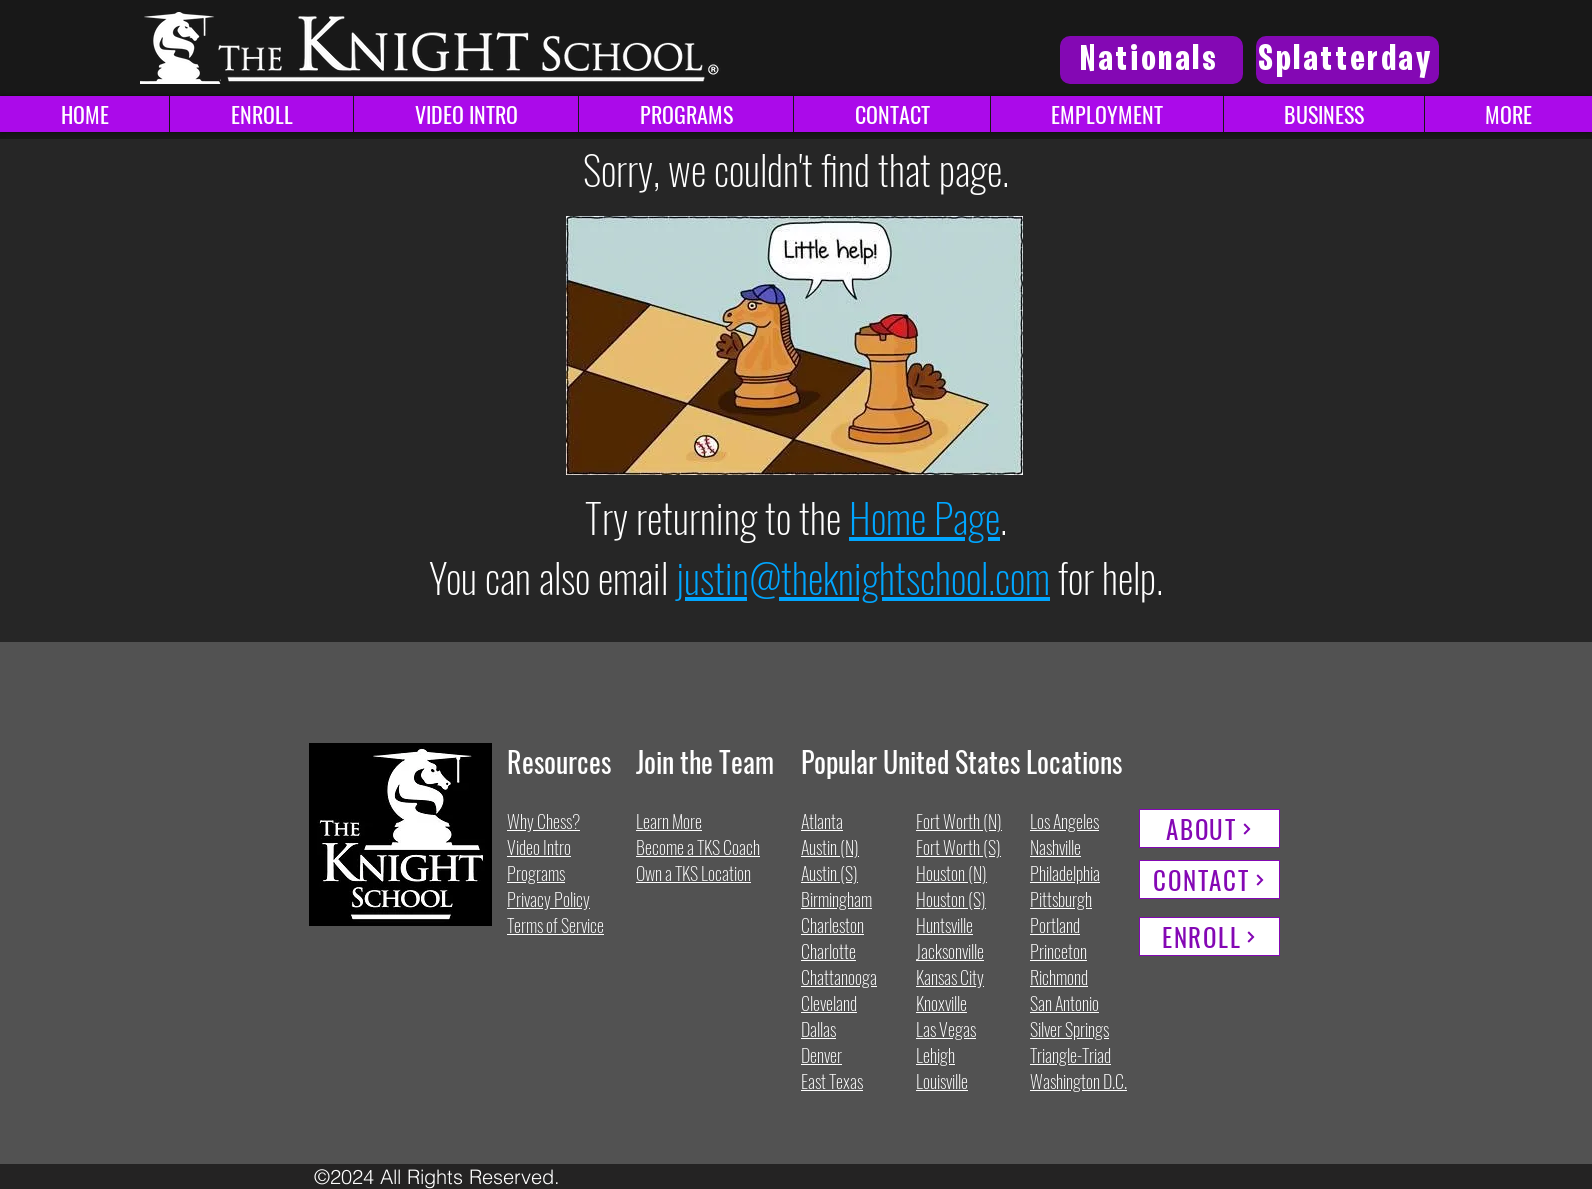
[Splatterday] (1347, 60)
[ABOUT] (1209, 828)
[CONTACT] (1209, 879)
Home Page (924, 517)
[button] (1508, 114)
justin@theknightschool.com (863, 577)
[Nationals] (1151, 60)
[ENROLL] (1209, 936)
